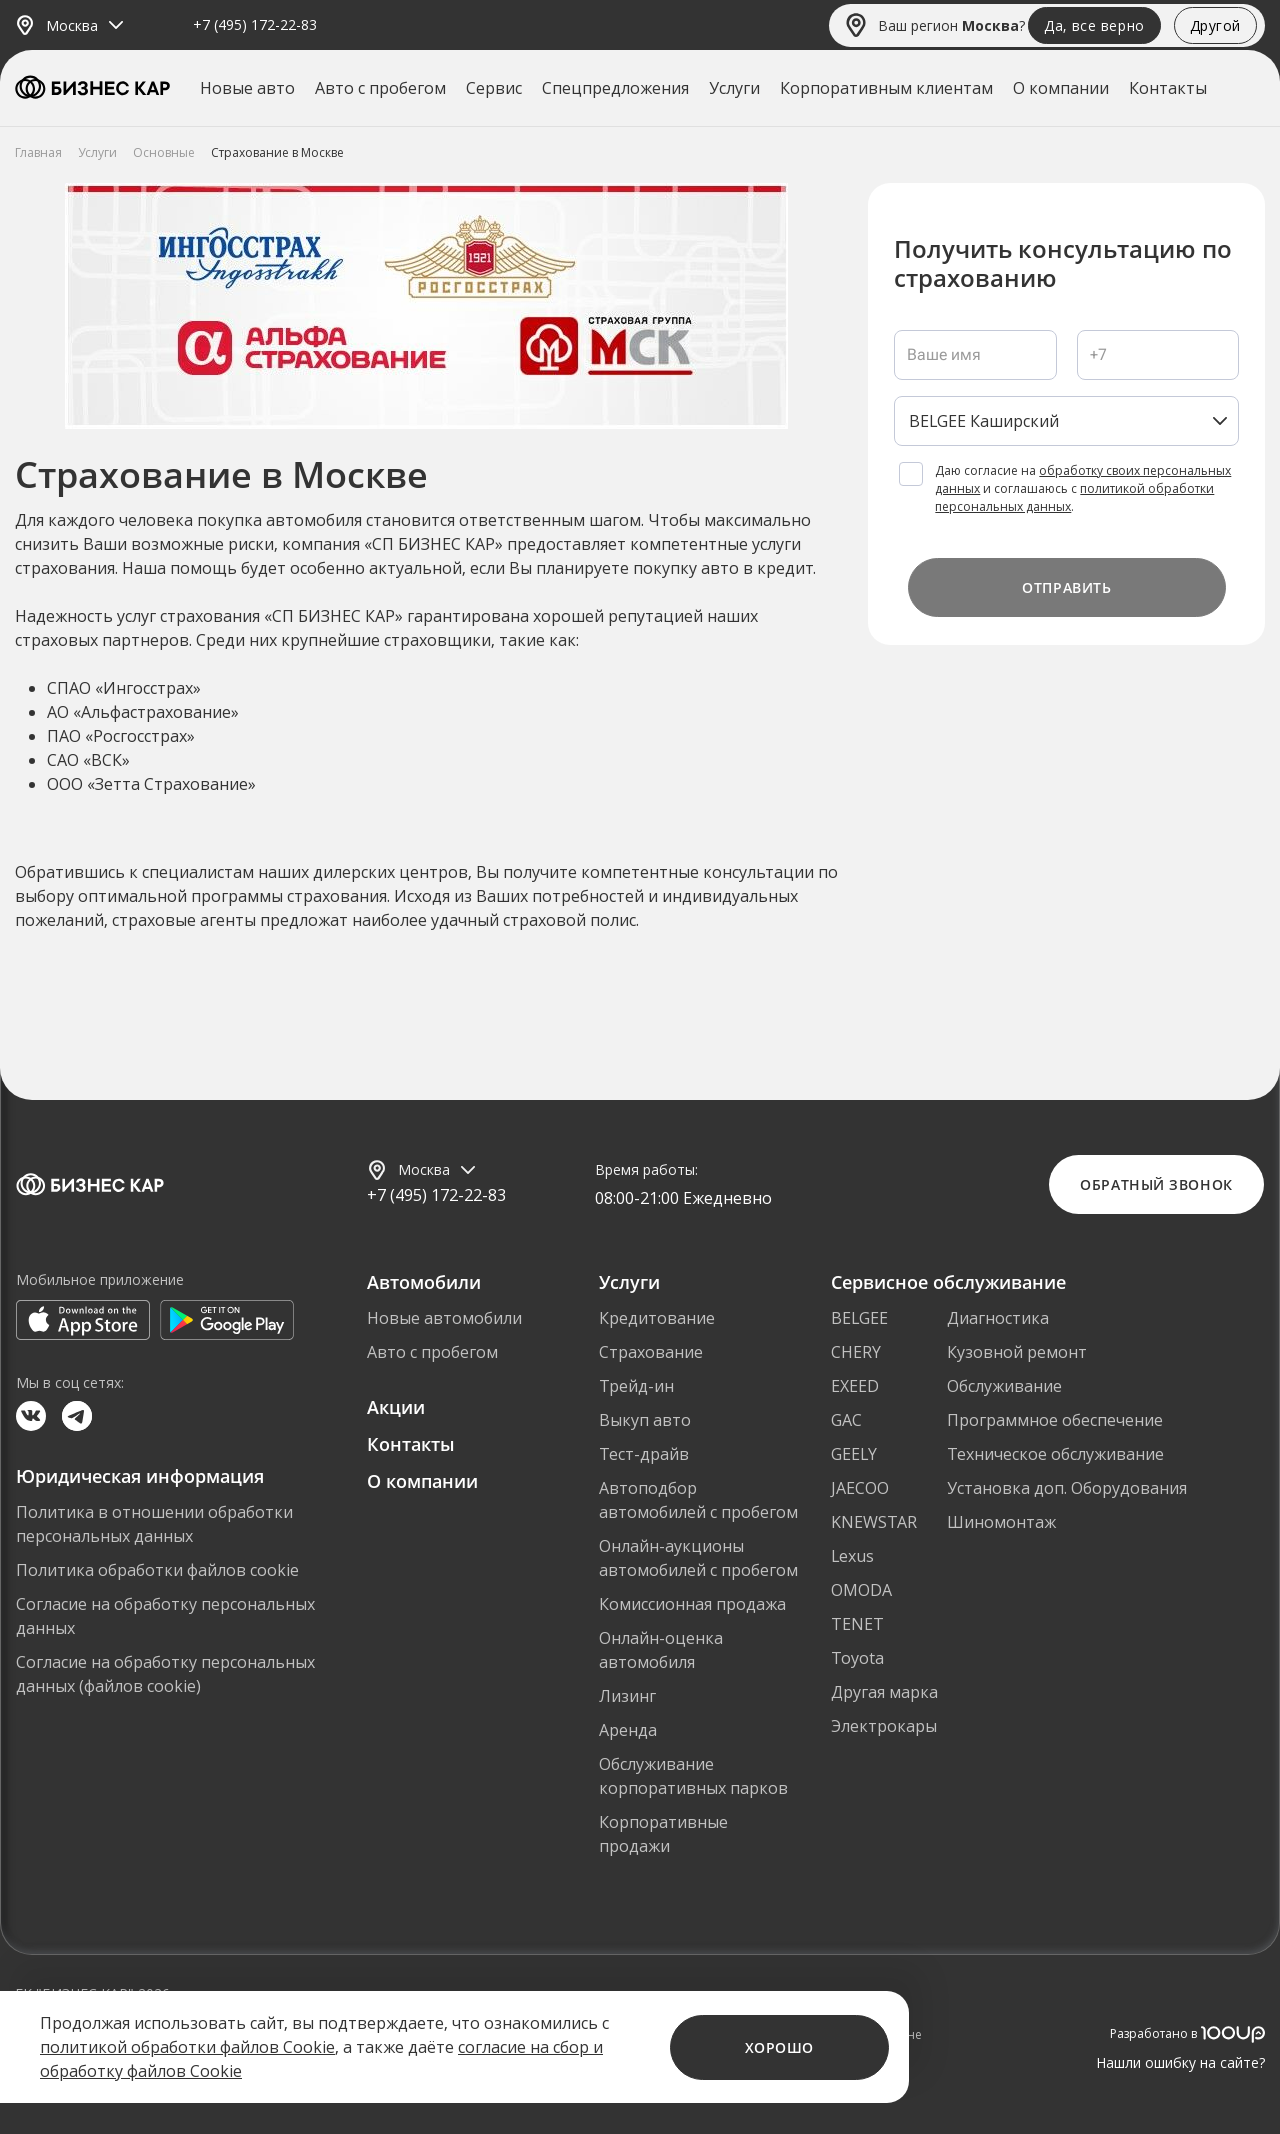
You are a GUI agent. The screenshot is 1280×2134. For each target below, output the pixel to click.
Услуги (734, 88)
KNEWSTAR (874, 1522)
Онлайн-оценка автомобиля (661, 1650)
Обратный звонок (1156, 1184)
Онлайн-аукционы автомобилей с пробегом (698, 1558)
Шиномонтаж (1001, 1522)
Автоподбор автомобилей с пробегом (698, 1500)
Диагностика (998, 1318)
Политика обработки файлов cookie (157, 1570)
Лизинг (627, 1696)
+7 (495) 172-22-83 (255, 25)
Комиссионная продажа (692, 1604)
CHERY (856, 1352)
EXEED (855, 1386)
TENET (857, 1624)
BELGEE (859, 1318)
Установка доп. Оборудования (1067, 1488)
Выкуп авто (645, 1420)
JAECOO (860, 1488)
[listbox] (1066, 421)
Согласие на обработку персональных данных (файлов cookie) (165, 1674)
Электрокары (884, 1726)
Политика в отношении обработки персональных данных (154, 1524)
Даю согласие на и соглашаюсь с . (1083, 488)
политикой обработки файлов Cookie (187, 2047)
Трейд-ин (636, 1386)
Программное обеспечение (1055, 1420)
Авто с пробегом (380, 88)
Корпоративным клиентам (886, 88)
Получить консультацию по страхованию (1063, 264)
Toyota (857, 1658)
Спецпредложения (615, 88)
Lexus (852, 1556)
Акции (396, 1407)
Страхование (651, 1352)
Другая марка (884, 1692)
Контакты (1168, 88)
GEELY (854, 1454)
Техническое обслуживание (1055, 1454)
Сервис (494, 88)
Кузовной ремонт (1017, 1352)
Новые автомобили (444, 1318)
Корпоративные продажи (663, 1834)
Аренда (628, 1730)
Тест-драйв (644, 1454)
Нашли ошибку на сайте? (1180, 2062)
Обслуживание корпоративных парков (693, 1776)
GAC (846, 1420)
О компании (1061, 88)
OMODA (861, 1590)
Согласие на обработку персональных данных (165, 1616)
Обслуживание (1004, 1386)
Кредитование (657, 1318)
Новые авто (247, 88)
